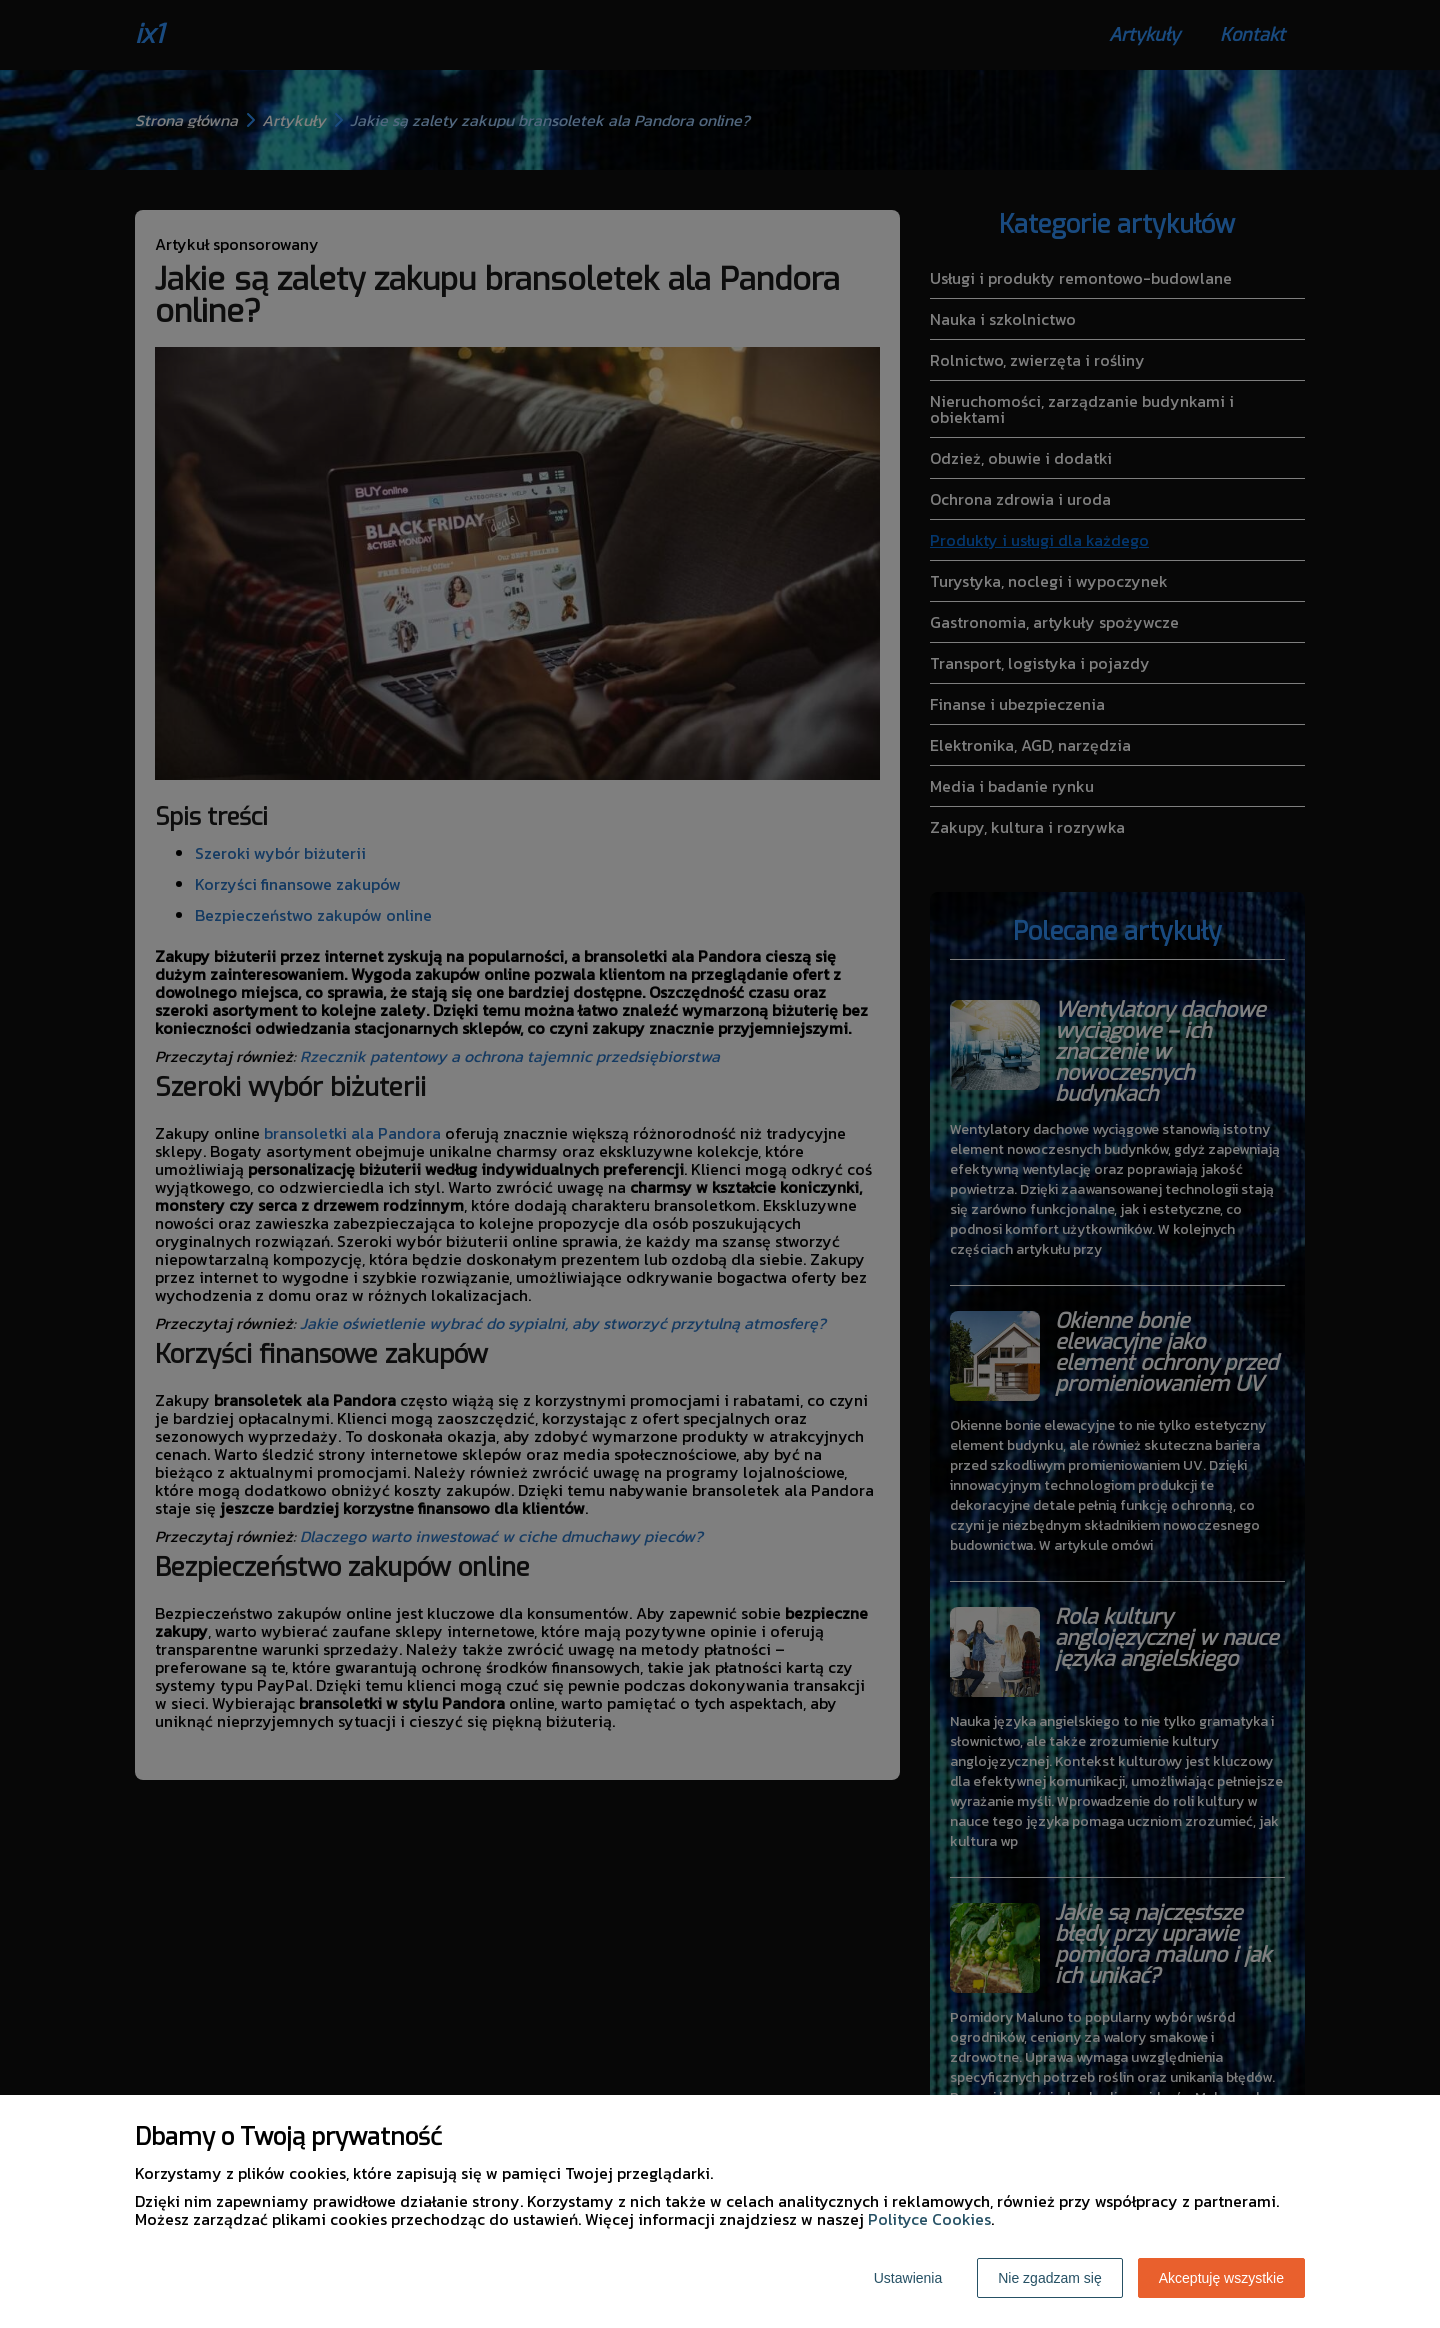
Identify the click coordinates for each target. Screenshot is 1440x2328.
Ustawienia (908, 2278)
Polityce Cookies (929, 2219)
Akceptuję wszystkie (1221, 2278)
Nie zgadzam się (1050, 2278)
